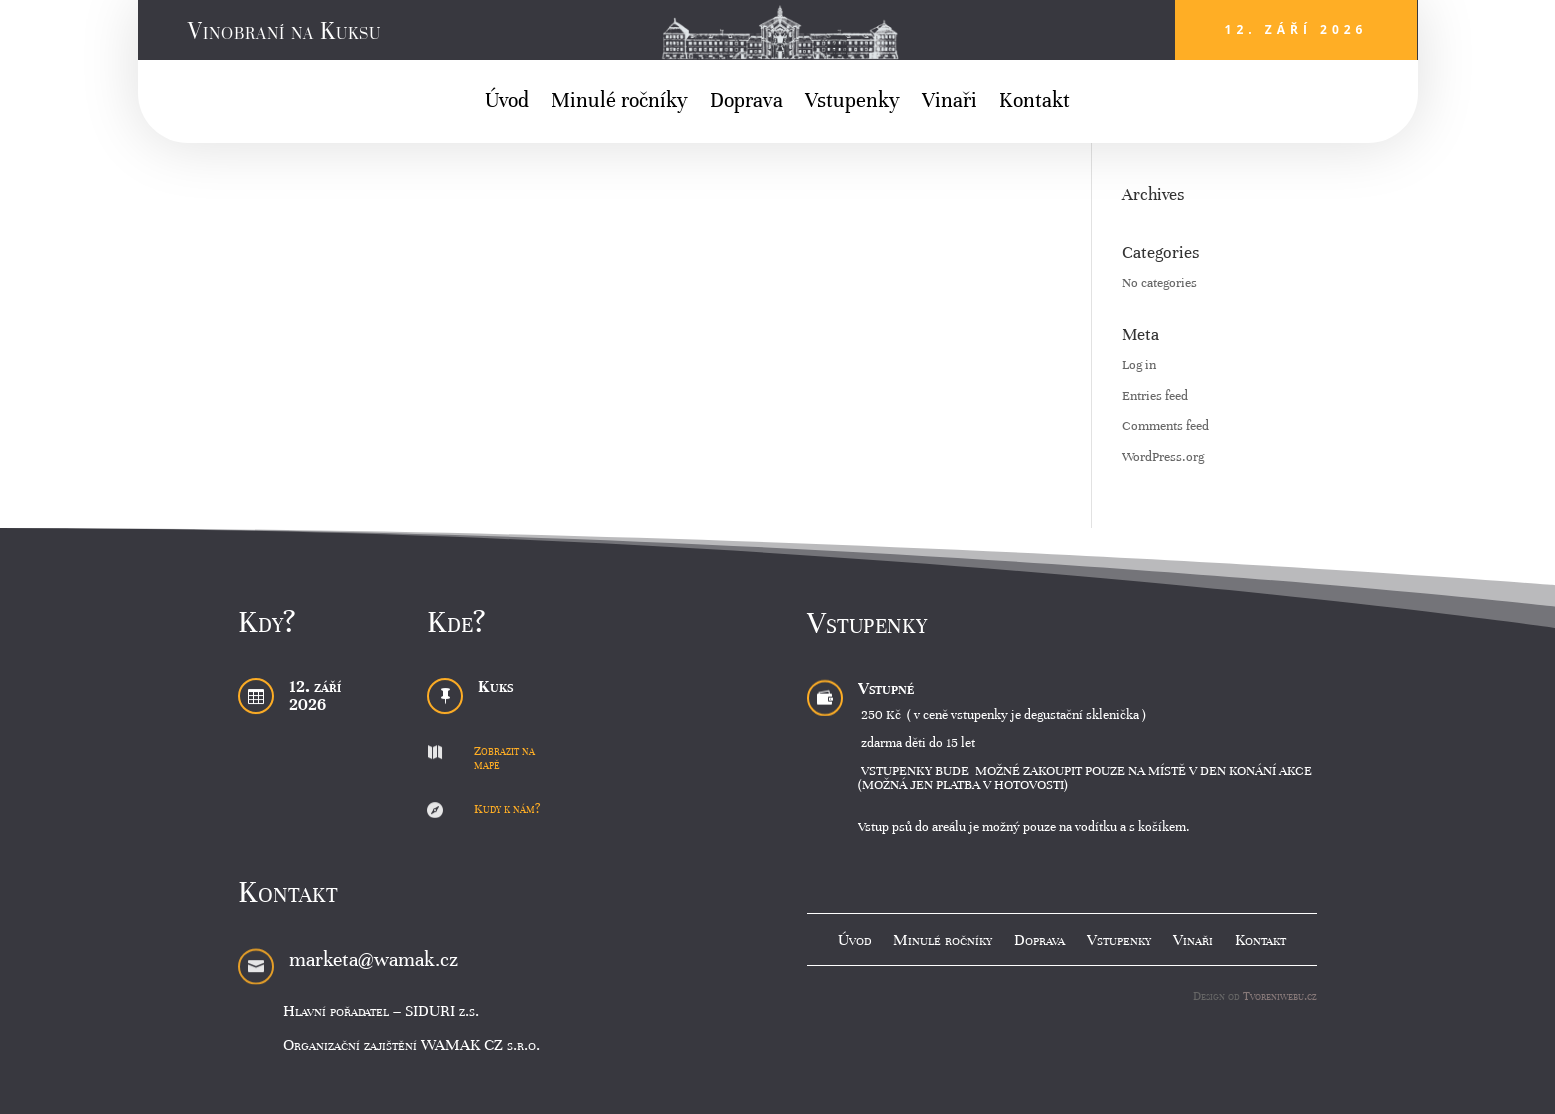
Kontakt (1034, 103)
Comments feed (1165, 426)
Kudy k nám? (507, 809)
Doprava (746, 103)
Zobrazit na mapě (504, 758)
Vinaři (949, 103)
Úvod (507, 103)
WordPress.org (1163, 457)
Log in (1139, 365)
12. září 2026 (1296, 29)
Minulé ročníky (619, 103)
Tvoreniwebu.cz (1280, 996)
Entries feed (1155, 396)
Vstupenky (852, 103)
